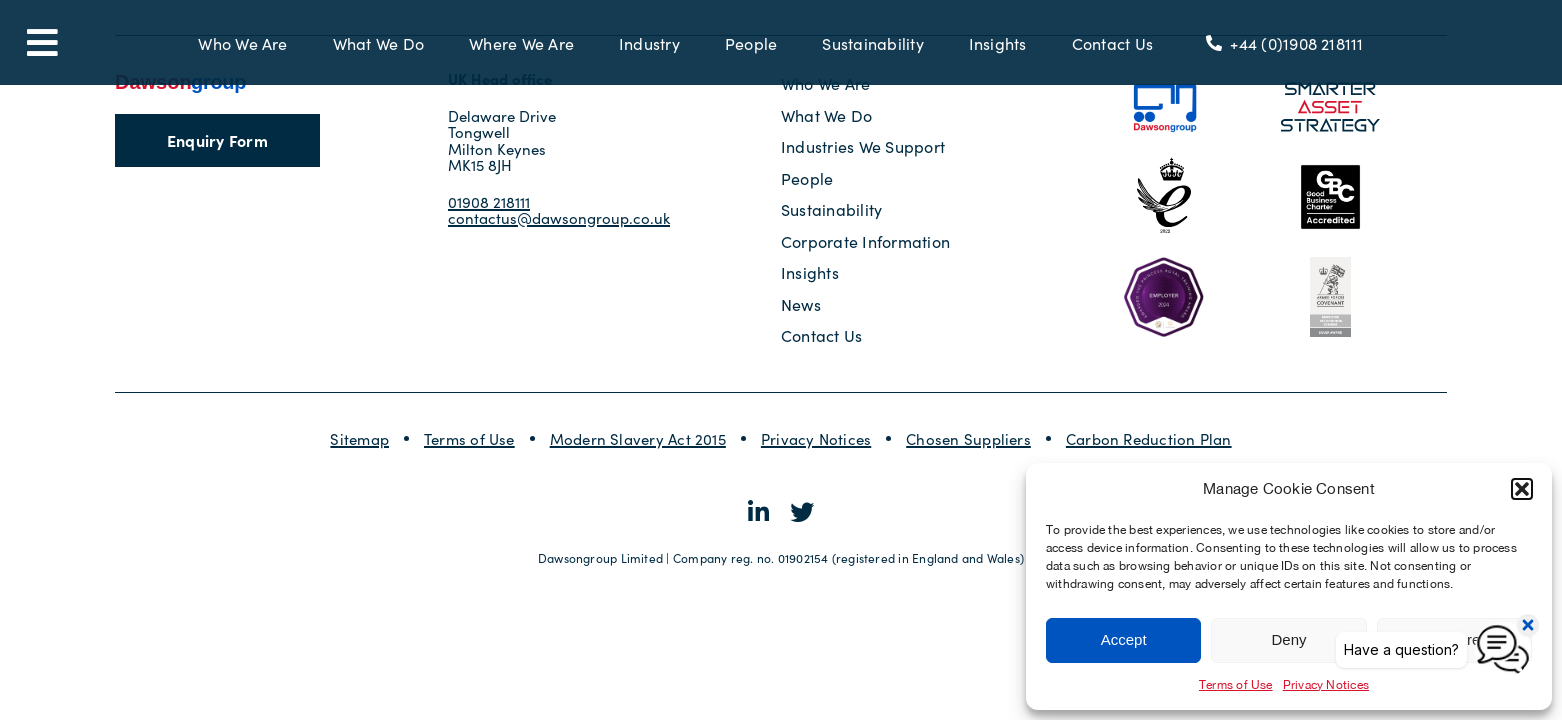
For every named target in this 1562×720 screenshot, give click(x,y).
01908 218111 (489, 201)
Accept (1124, 639)
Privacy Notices (816, 438)
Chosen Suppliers (968, 438)
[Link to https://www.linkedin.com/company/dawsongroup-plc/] (758, 512)
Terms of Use (1236, 685)
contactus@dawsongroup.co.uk (559, 217)
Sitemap (359, 438)
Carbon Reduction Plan (1149, 438)
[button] (1522, 489)
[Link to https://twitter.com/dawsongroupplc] (802, 512)
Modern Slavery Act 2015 (638, 438)
